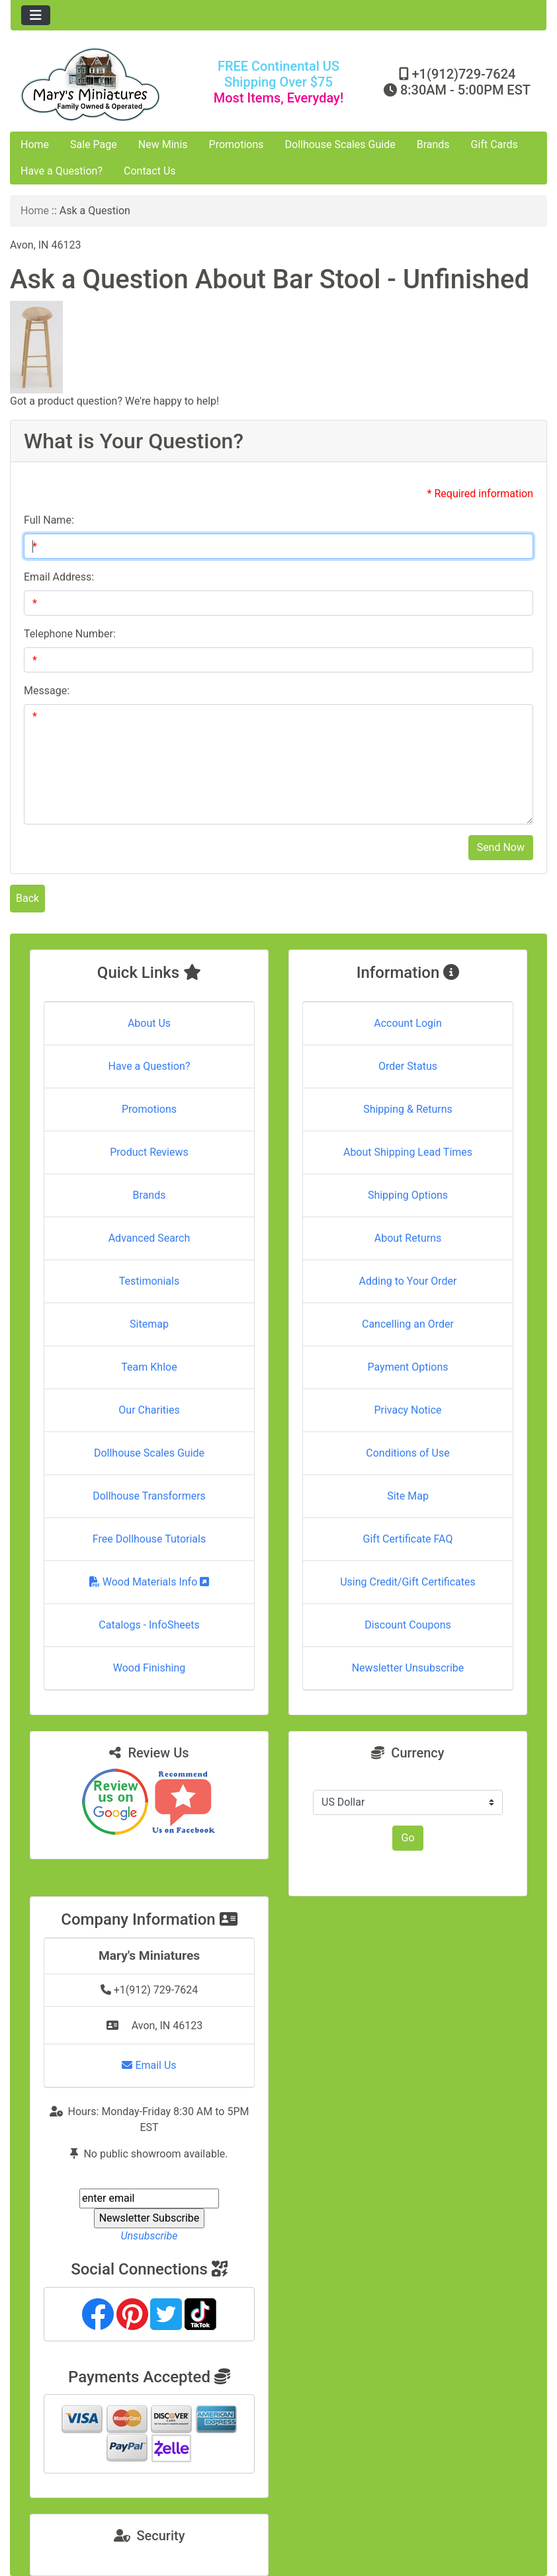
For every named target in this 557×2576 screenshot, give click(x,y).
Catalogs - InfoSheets (149, 1625)
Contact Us (150, 171)
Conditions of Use (407, 1453)
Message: (46, 690)
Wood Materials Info (149, 1582)
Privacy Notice (407, 1410)
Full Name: (49, 520)
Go (407, 1837)
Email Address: (59, 577)
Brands (433, 144)
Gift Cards (494, 144)
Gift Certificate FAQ (408, 1539)
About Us (149, 1023)
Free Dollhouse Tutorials (149, 1539)
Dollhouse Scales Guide (340, 144)
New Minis (163, 144)
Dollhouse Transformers (149, 1496)
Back (27, 898)
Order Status (407, 1066)
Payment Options (407, 1367)
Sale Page (93, 144)
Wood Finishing (149, 1668)
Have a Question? (62, 171)
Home (35, 144)
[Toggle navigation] (35, 15)
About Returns (407, 1238)
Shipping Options (408, 1195)
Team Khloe (149, 1367)
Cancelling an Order (408, 1324)
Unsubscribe (148, 2236)
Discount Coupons (407, 1625)
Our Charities (148, 1410)
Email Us (149, 2065)
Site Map (408, 1496)
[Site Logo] (100, 84)
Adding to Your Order (408, 1281)
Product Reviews (149, 1152)
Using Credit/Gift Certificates (408, 1582)
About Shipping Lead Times (407, 1152)
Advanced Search (149, 1238)
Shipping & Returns (407, 1109)
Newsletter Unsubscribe (408, 1668)
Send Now (501, 847)
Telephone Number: (70, 633)
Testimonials (149, 1281)
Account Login (408, 1023)
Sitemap (149, 1324)
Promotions (236, 144)
